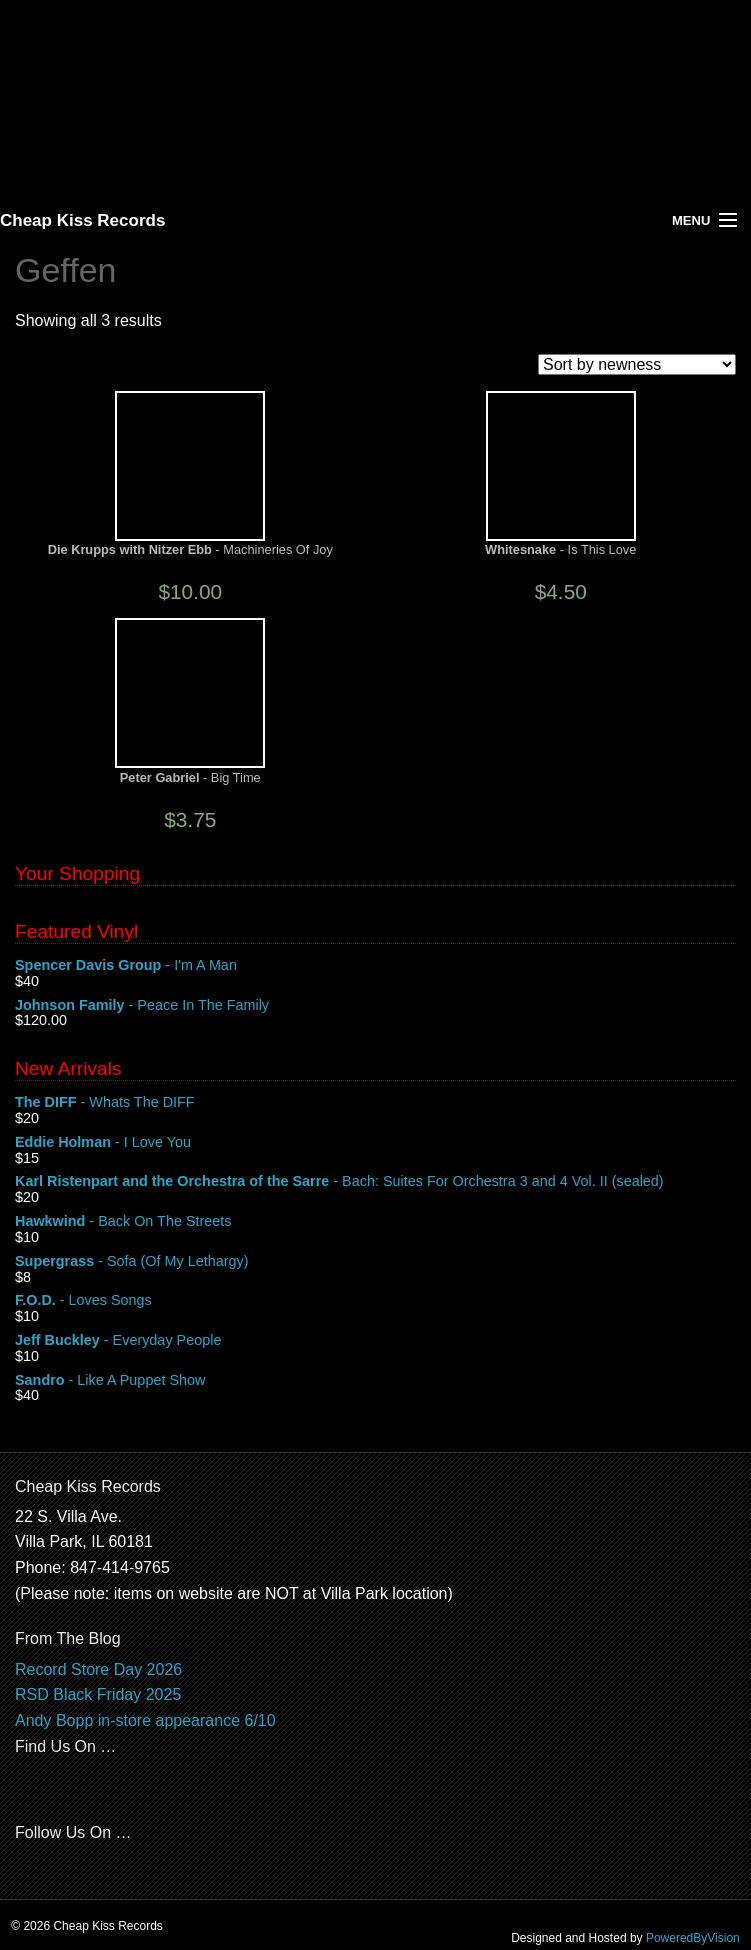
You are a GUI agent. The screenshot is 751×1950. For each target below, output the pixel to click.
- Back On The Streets (375, 1222)
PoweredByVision (693, 1938)
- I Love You (375, 1143)
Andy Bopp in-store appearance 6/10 (145, 1720)
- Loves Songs (375, 1301)
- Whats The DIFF (375, 1103)
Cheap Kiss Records (82, 220)
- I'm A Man (375, 966)
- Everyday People (375, 1341)
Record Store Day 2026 (98, 1669)
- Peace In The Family (375, 1006)
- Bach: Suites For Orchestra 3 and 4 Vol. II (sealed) (375, 1182)
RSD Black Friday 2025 (98, 1694)
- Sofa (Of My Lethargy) (375, 1262)
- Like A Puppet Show (375, 1381)
